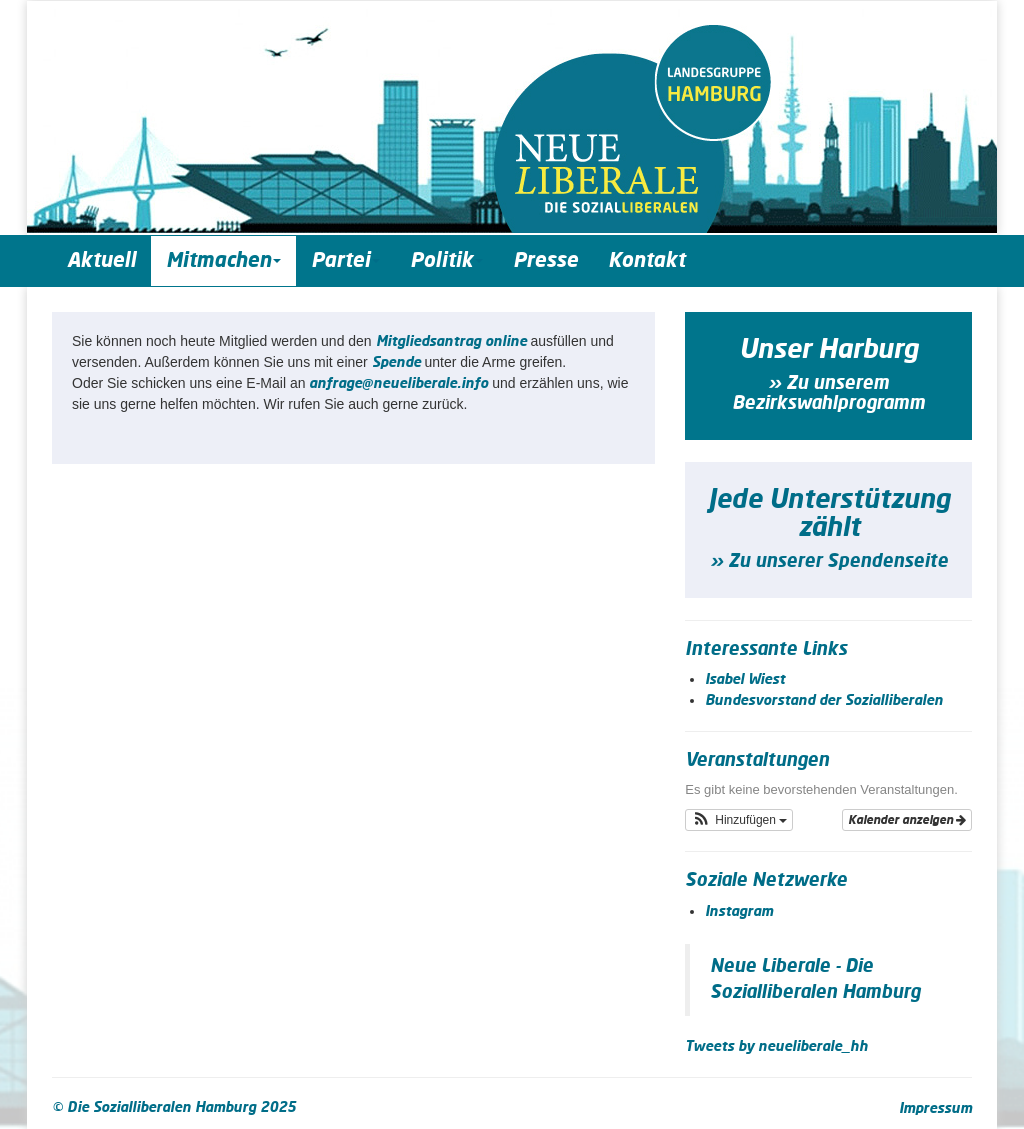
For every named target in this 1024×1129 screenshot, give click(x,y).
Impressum (935, 1109)
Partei (345, 261)
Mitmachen (223, 261)
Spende (396, 363)
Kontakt (646, 261)
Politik (446, 261)
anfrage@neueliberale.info (398, 384)
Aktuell (101, 261)
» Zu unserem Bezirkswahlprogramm (828, 394)
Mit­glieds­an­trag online (451, 342)
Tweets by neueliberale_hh (776, 1047)
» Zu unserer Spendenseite (829, 562)
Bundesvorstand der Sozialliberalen (824, 701)
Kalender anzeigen (907, 820)
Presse (545, 261)
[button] (739, 820)
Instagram (739, 912)
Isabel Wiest (745, 680)
